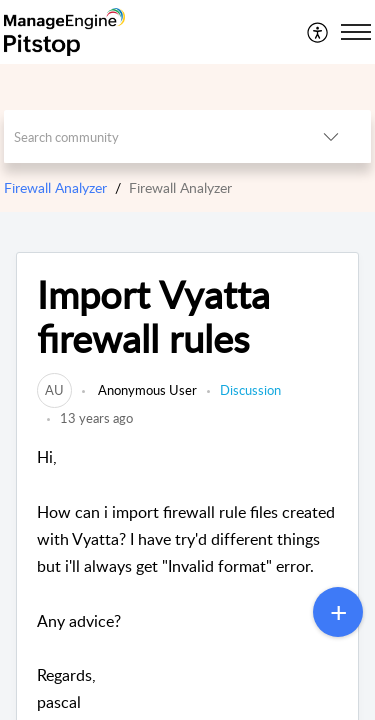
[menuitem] (318, 32)
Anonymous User (146, 390)
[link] (54, 390)
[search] (148, 136)
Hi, (187, 581)
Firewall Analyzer (55, 187)
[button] (318, 32)
